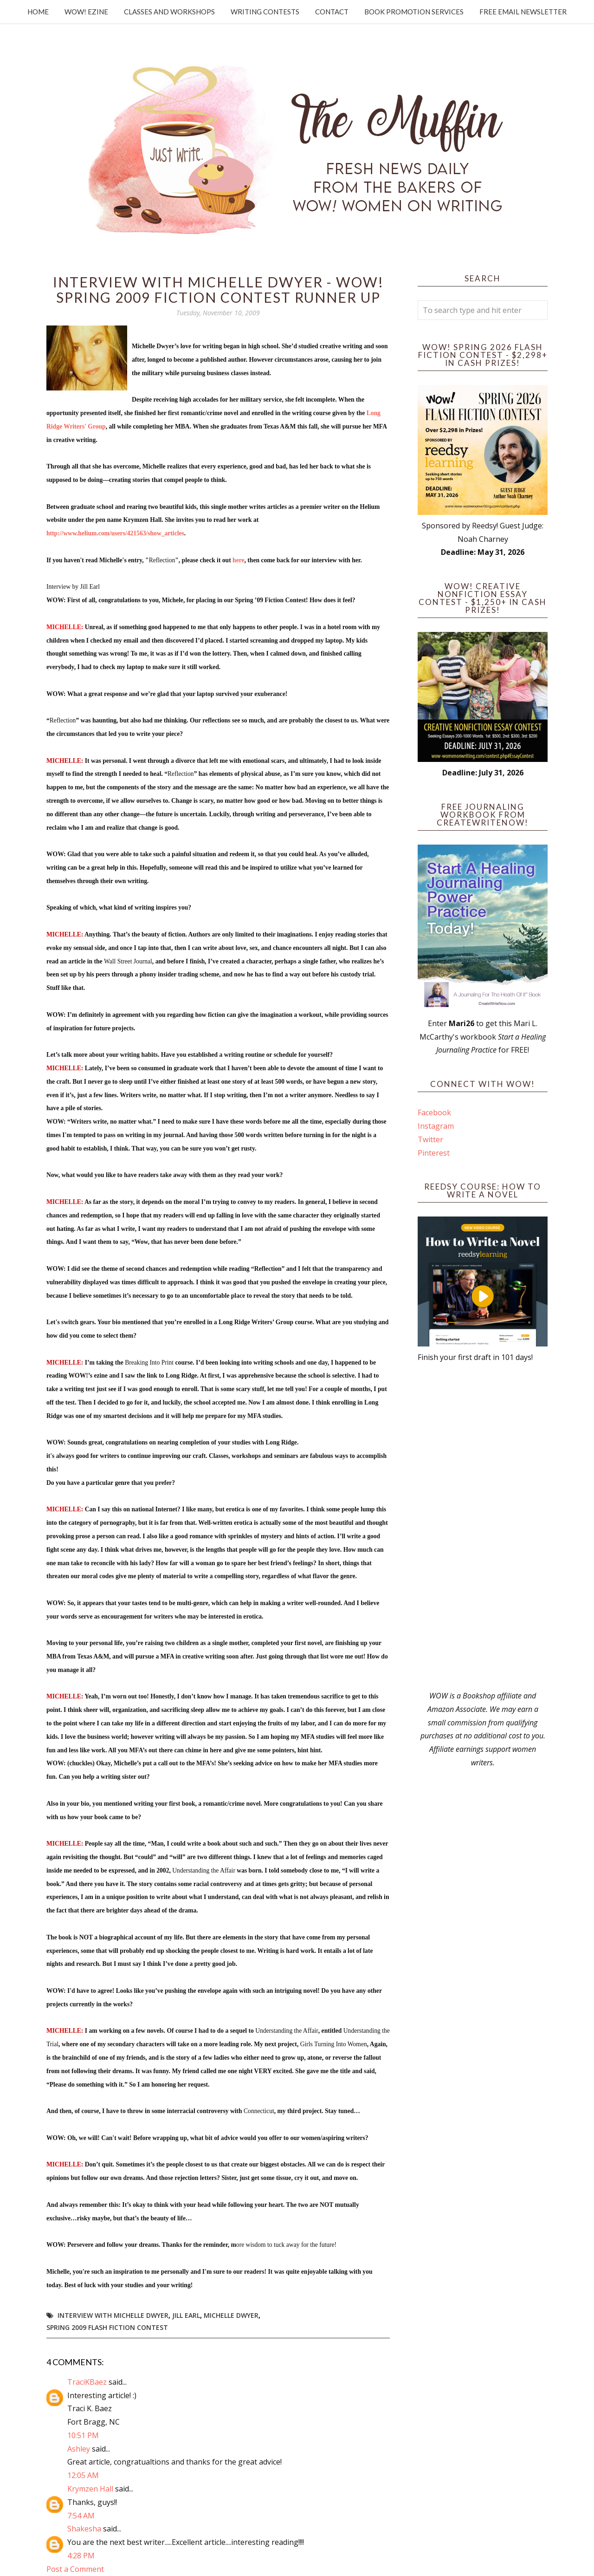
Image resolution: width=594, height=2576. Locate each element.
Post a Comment (75, 2569)
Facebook (434, 1112)
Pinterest (434, 1153)
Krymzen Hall (90, 2489)
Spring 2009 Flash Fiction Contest (107, 2327)
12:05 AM (83, 2475)
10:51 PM (83, 2435)
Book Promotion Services (414, 11)
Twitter (430, 1139)
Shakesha (84, 2529)
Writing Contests (265, 11)
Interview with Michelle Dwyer (113, 2315)
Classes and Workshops (169, 11)
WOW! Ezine (86, 11)
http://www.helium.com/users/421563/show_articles (115, 533)
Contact (332, 11)
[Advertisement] (483, 1526)
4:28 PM (81, 2555)
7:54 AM (81, 2516)
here (238, 560)
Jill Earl (186, 2315)
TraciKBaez (87, 2382)
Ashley (78, 2449)
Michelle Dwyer (231, 2315)
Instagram (436, 1126)
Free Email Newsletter (523, 11)
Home (38, 11)
